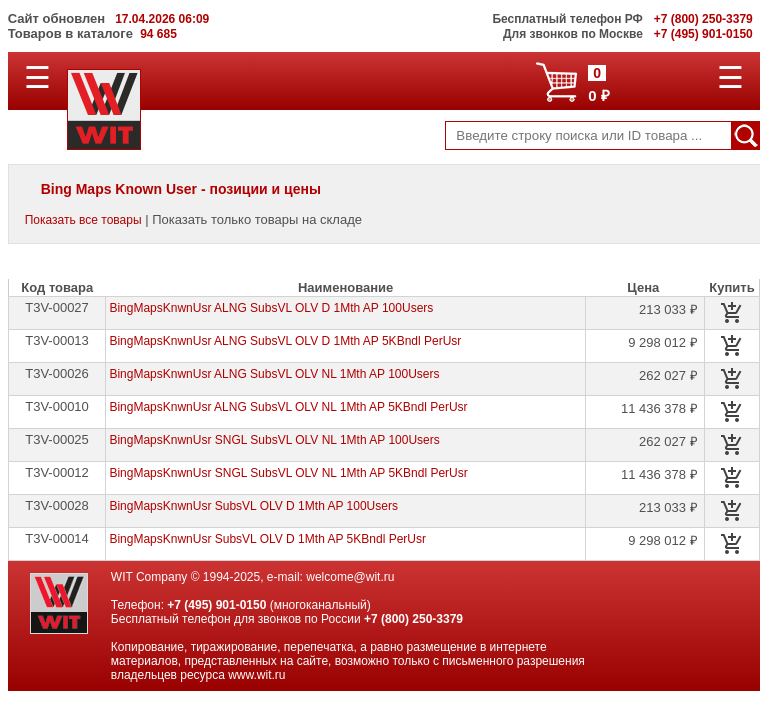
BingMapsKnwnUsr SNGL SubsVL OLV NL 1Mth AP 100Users (274, 440)
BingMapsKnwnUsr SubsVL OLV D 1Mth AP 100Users (253, 506)
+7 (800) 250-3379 (413, 619)
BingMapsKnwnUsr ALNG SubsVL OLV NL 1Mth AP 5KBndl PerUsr (288, 407)
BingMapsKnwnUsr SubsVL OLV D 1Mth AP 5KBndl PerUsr (267, 539)
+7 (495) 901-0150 (216, 605)
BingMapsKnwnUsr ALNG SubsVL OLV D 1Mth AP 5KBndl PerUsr (285, 341)
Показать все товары (83, 220)
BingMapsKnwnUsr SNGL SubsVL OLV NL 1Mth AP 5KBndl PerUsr (288, 473)
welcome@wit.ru (350, 577)
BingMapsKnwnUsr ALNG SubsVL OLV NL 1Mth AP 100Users (274, 374)
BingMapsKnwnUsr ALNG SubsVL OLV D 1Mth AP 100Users (271, 308)
